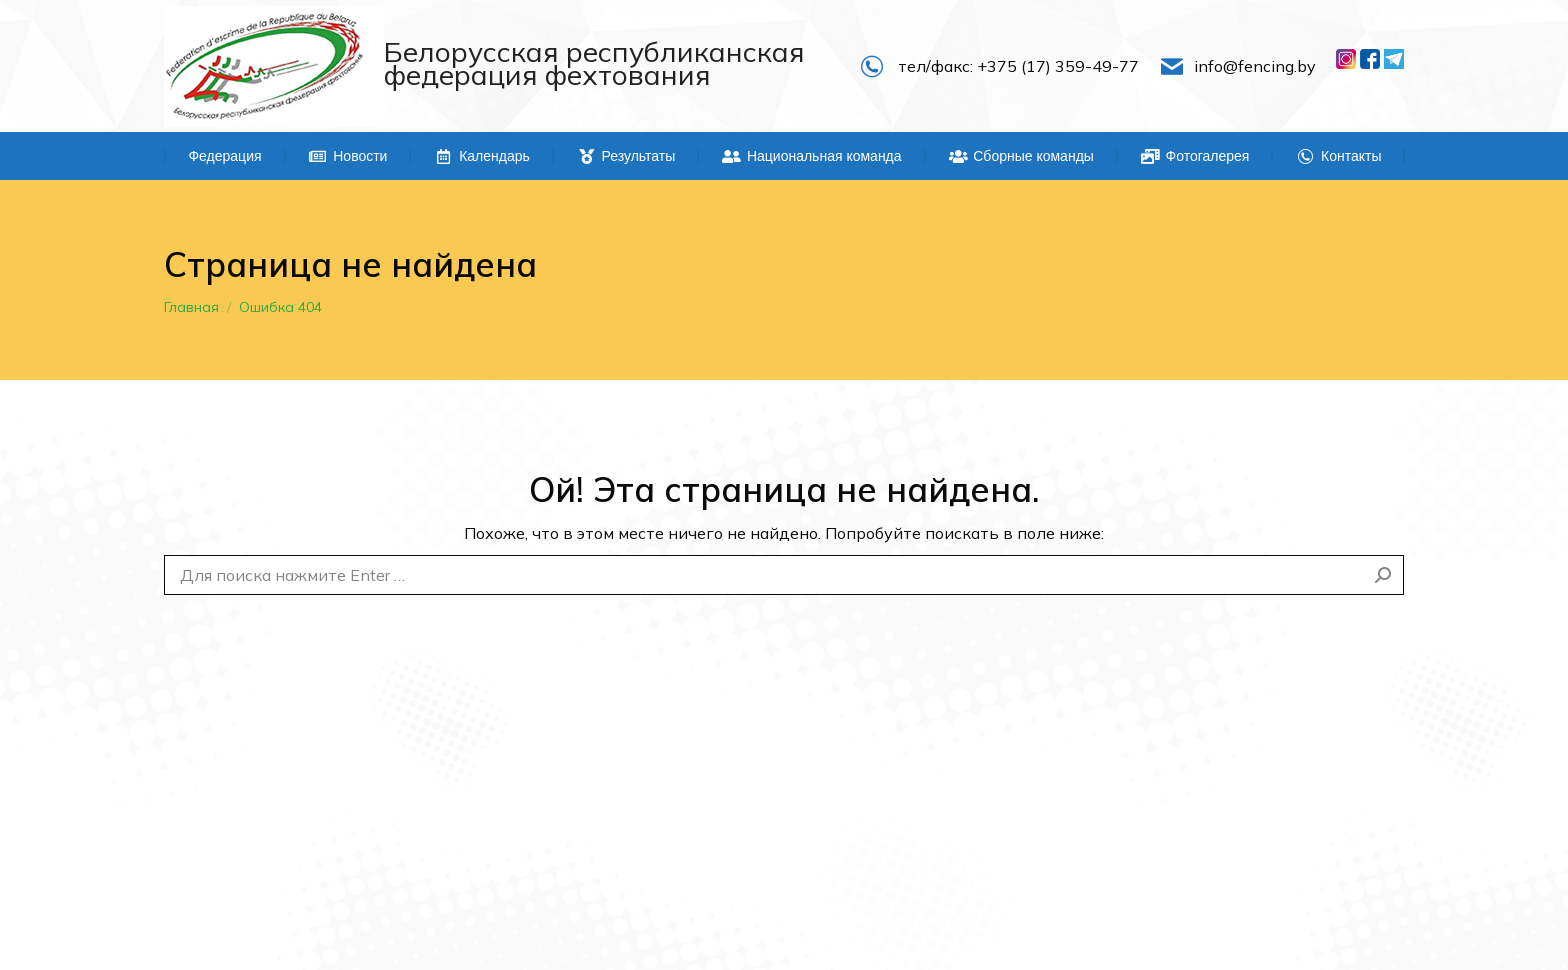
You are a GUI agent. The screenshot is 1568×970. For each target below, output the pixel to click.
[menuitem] (225, 156)
